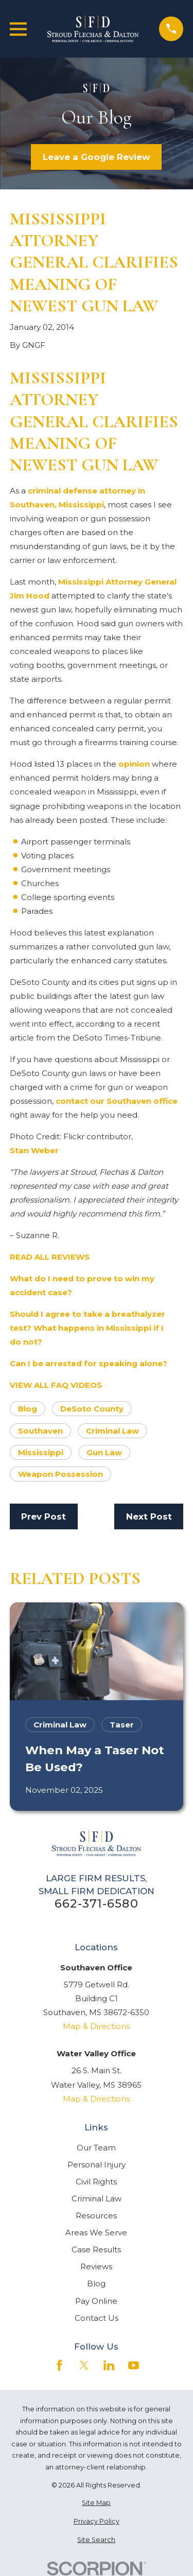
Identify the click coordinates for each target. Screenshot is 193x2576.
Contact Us (96, 2318)
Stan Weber (34, 1150)
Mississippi (40, 1452)
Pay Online (96, 2301)
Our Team (96, 2147)
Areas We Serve (96, 2232)
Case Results (96, 2249)
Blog (27, 1409)
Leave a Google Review (96, 157)
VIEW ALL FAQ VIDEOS (56, 1385)
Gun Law (104, 1452)
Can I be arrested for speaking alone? (88, 1363)
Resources (96, 2215)
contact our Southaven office (117, 1101)
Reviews (96, 2266)
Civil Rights (96, 2181)
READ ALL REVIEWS (50, 1257)
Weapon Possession (60, 1474)
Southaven (40, 1431)
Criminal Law (112, 1431)
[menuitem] (96, 2503)
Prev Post (43, 1516)
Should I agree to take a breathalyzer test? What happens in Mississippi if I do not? (87, 1328)
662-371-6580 (96, 1904)
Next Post (149, 1516)
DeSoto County (92, 1409)
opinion (134, 764)
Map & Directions (96, 2026)
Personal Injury (96, 2164)
